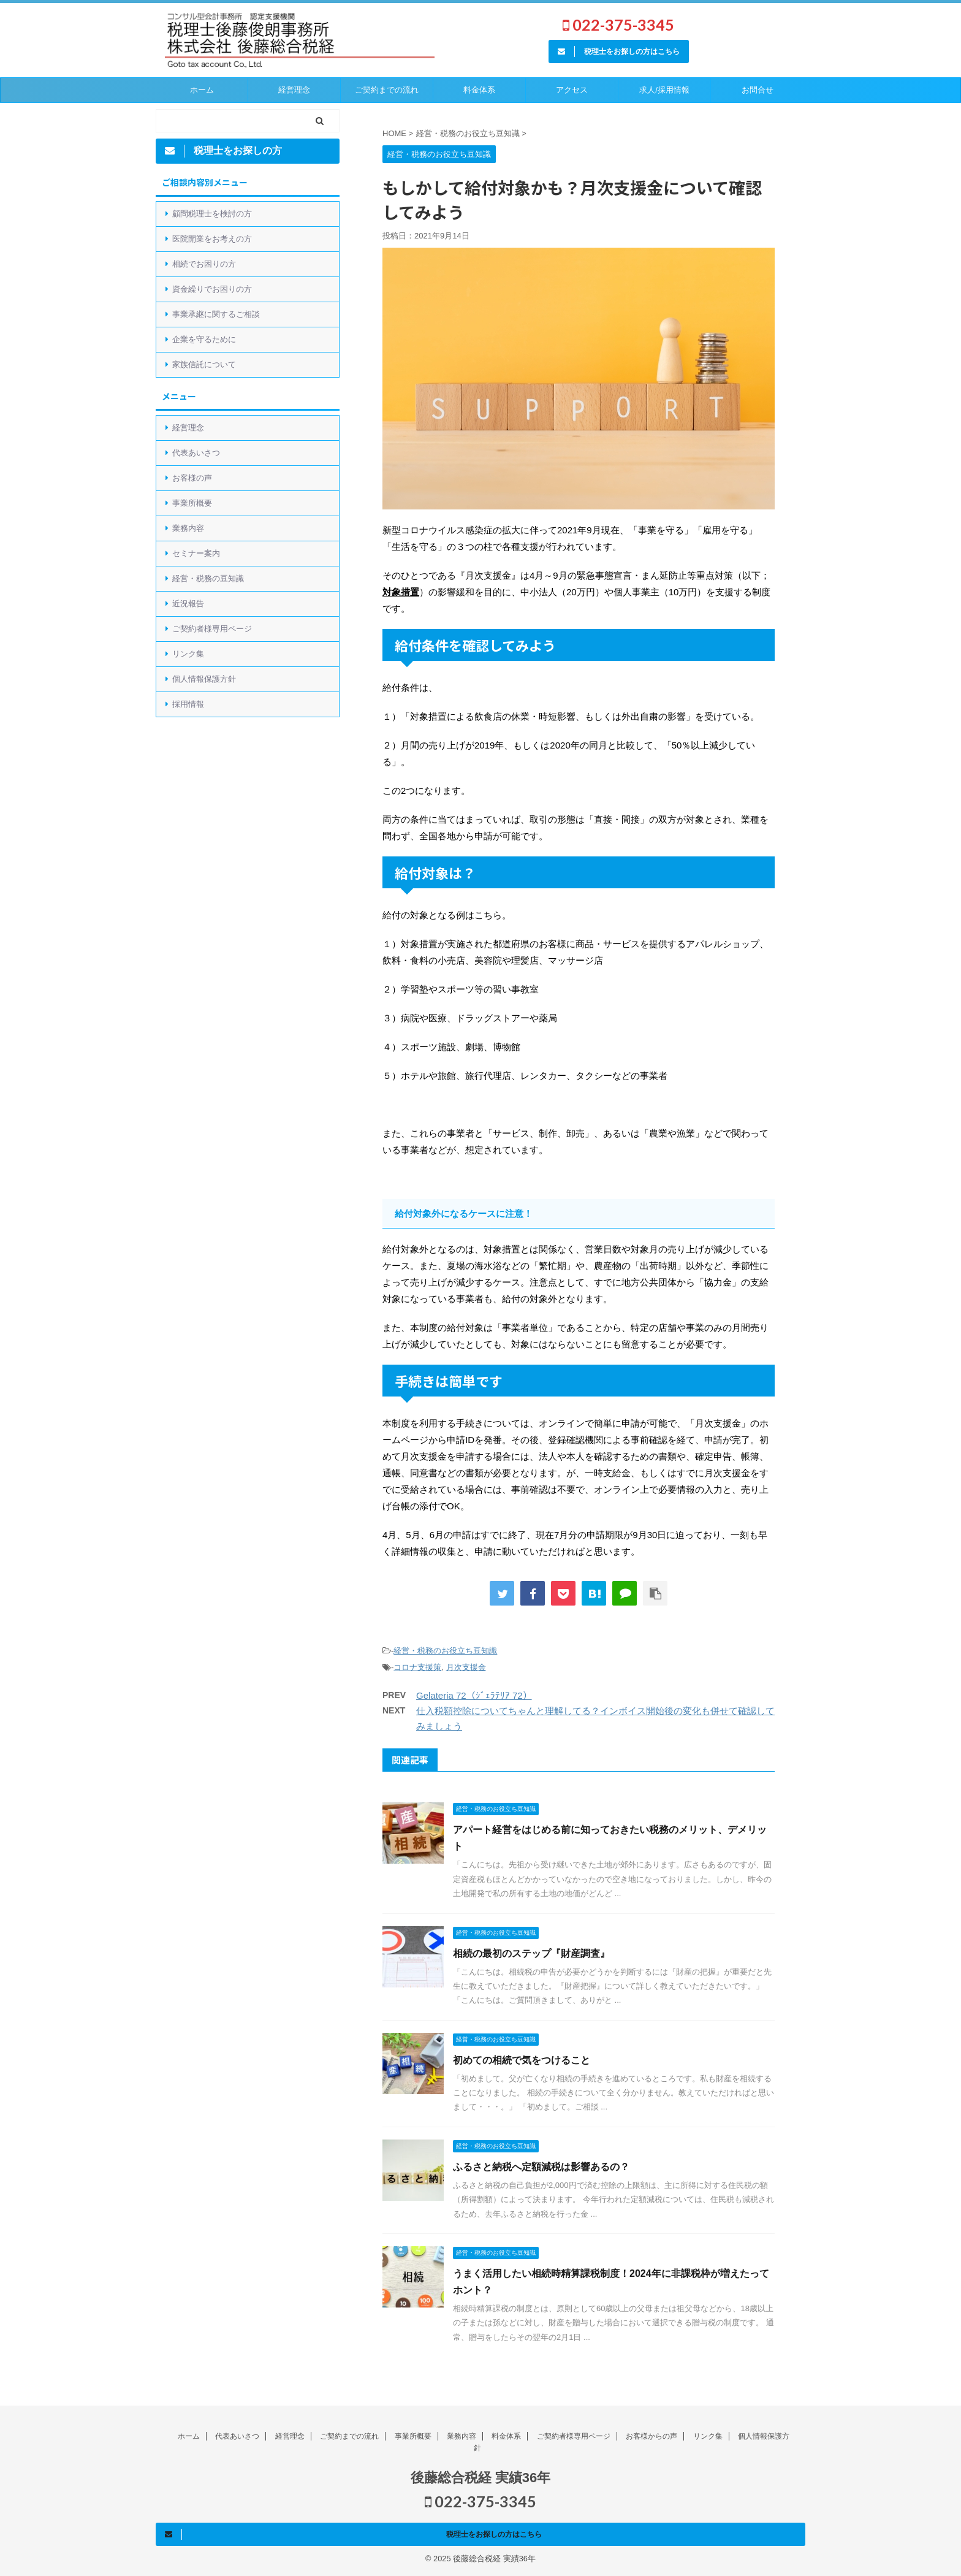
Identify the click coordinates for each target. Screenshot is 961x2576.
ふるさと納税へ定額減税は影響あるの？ (541, 2167)
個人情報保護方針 (204, 679)
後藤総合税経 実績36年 (481, 2477)
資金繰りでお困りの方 (212, 289)
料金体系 (479, 89)
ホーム (202, 89)
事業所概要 (192, 503)
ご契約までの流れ (387, 89)
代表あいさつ (196, 452)
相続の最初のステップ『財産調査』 (531, 1953)
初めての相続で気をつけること (521, 2060)
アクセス (572, 89)
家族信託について (204, 364)
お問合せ (757, 89)
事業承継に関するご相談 (216, 314)
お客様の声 (192, 477)
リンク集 (188, 653)
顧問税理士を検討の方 (212, 213)
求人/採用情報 (664, 89)
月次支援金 (466, 1667)
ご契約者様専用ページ (212, 628)
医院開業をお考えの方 (212, 238)
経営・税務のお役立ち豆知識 (445, 1650)
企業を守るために (204, 339)
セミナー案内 (196, 553)
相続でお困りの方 (204, 264)
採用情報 (188, 704)
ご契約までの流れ (349, 2436)
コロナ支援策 (417, 1667)
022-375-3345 (618, 24)
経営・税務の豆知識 (208, 578)
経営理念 (294, 89)
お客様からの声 (651, 2436)
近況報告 (188, 603)
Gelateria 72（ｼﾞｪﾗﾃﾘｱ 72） (474, 1695)
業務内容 (188, 528)
